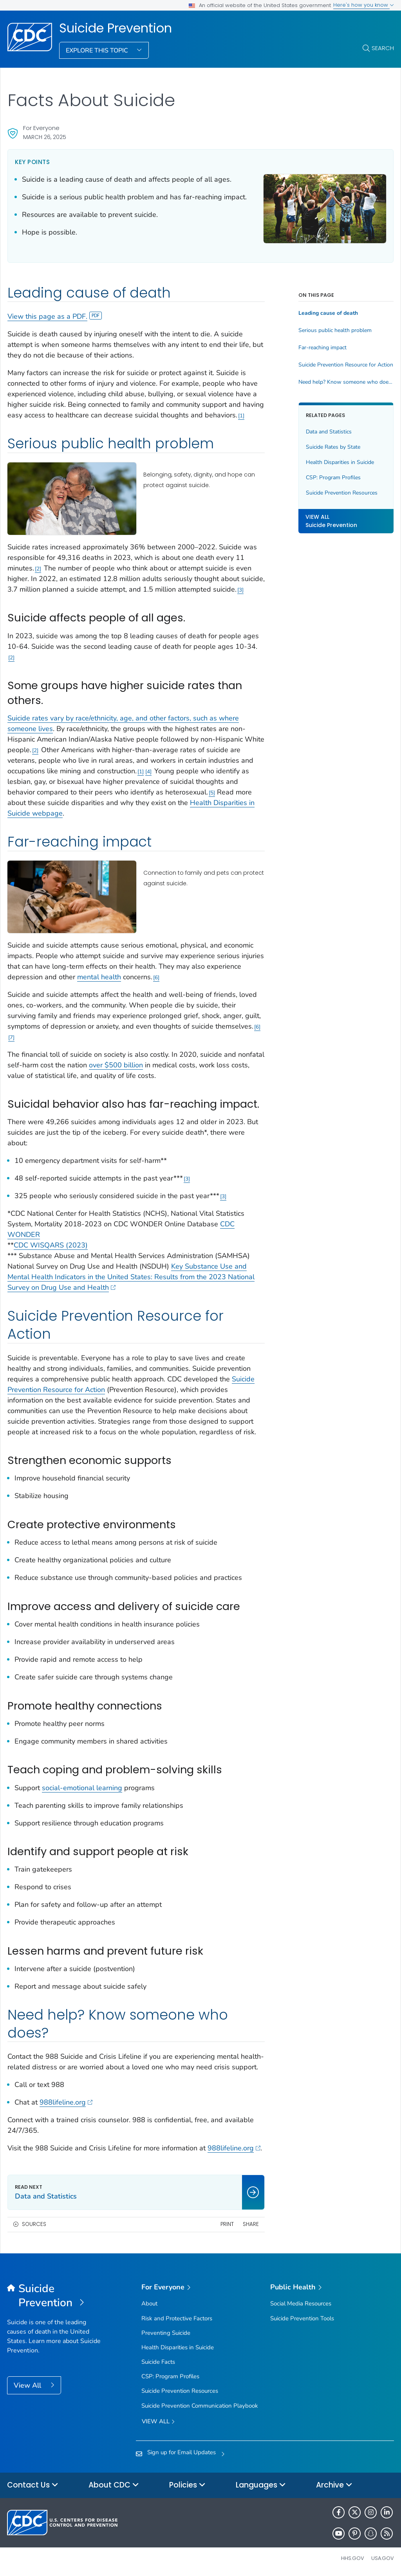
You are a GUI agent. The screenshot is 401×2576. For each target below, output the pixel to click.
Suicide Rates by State (333, 447)
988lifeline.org (66, 2102)
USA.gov (382, 2558)
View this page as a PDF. (54, 316)
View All (28, 2385)
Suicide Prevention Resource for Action (345, 364)
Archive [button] (334, 2485)
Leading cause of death (328, 313)
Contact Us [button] (32, 2485)
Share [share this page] (251, 2224)
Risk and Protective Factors (176, 2318)
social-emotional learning (82, 1788)
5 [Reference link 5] (211, 792)
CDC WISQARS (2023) (51, 1245)
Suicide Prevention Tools (302, 2318)
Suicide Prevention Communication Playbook (199, 2406)
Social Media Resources (300, 2303)
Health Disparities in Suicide (340, 462)
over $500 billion (116, 1065)
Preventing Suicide (165, 2333)
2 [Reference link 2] (38, 568)
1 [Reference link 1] (241, 415)
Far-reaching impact (322, 347)
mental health (99, 977)
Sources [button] (34, 2224)
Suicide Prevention (115, 28)
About (149, 2303)
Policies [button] (187, 2485)
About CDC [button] (114, 2485)
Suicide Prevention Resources (342, 492)
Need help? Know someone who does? (346, 382)
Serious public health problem (335, 330)
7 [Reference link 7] (11, 1037)
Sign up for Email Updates (181, 2452)
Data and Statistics (329, 431)
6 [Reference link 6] (156, 977)
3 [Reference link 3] (240, 590)
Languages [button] (261, 2485)
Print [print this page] (227, 2224)
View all (158, 2421)
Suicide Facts (158, 2362)
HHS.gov (352, 2558)
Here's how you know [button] (363, 5)
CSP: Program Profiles (333, 477)
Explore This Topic (98, 50)
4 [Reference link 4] (148, 771)
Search (383, 48)
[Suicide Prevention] (55, 2296)
